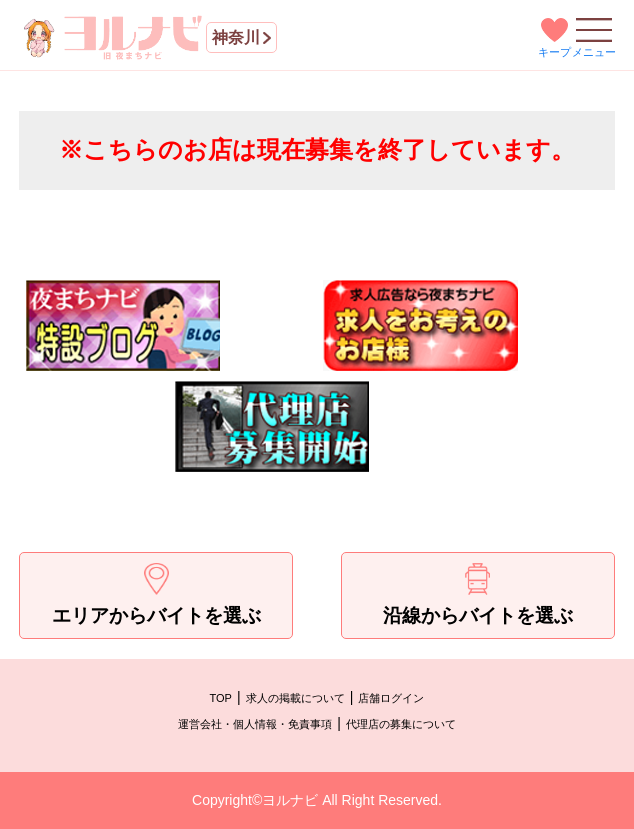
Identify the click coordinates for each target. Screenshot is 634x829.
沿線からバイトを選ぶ (478, 594)
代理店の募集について (401, 724)
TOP (221, 698)
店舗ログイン (391, 698)
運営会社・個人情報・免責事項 (255, 724)
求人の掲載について (295, 698)
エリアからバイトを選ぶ (156, 594)
